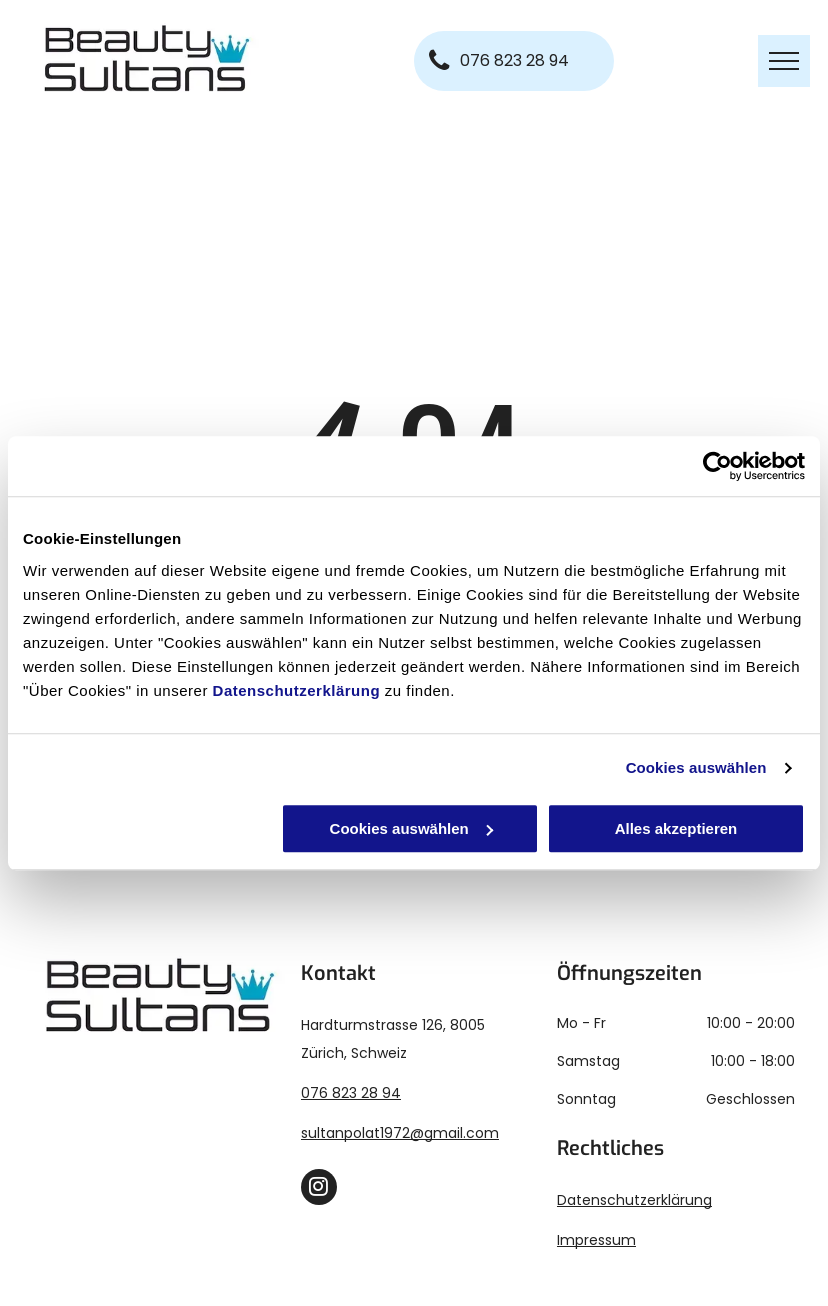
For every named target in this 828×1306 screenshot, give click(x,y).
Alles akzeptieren (676, 828)
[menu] (784, 61)
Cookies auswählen (696, 767)
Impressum (596, 1240)
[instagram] (319, 1189)
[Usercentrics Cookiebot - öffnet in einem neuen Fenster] (717, 466)
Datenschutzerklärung (297, 690)
